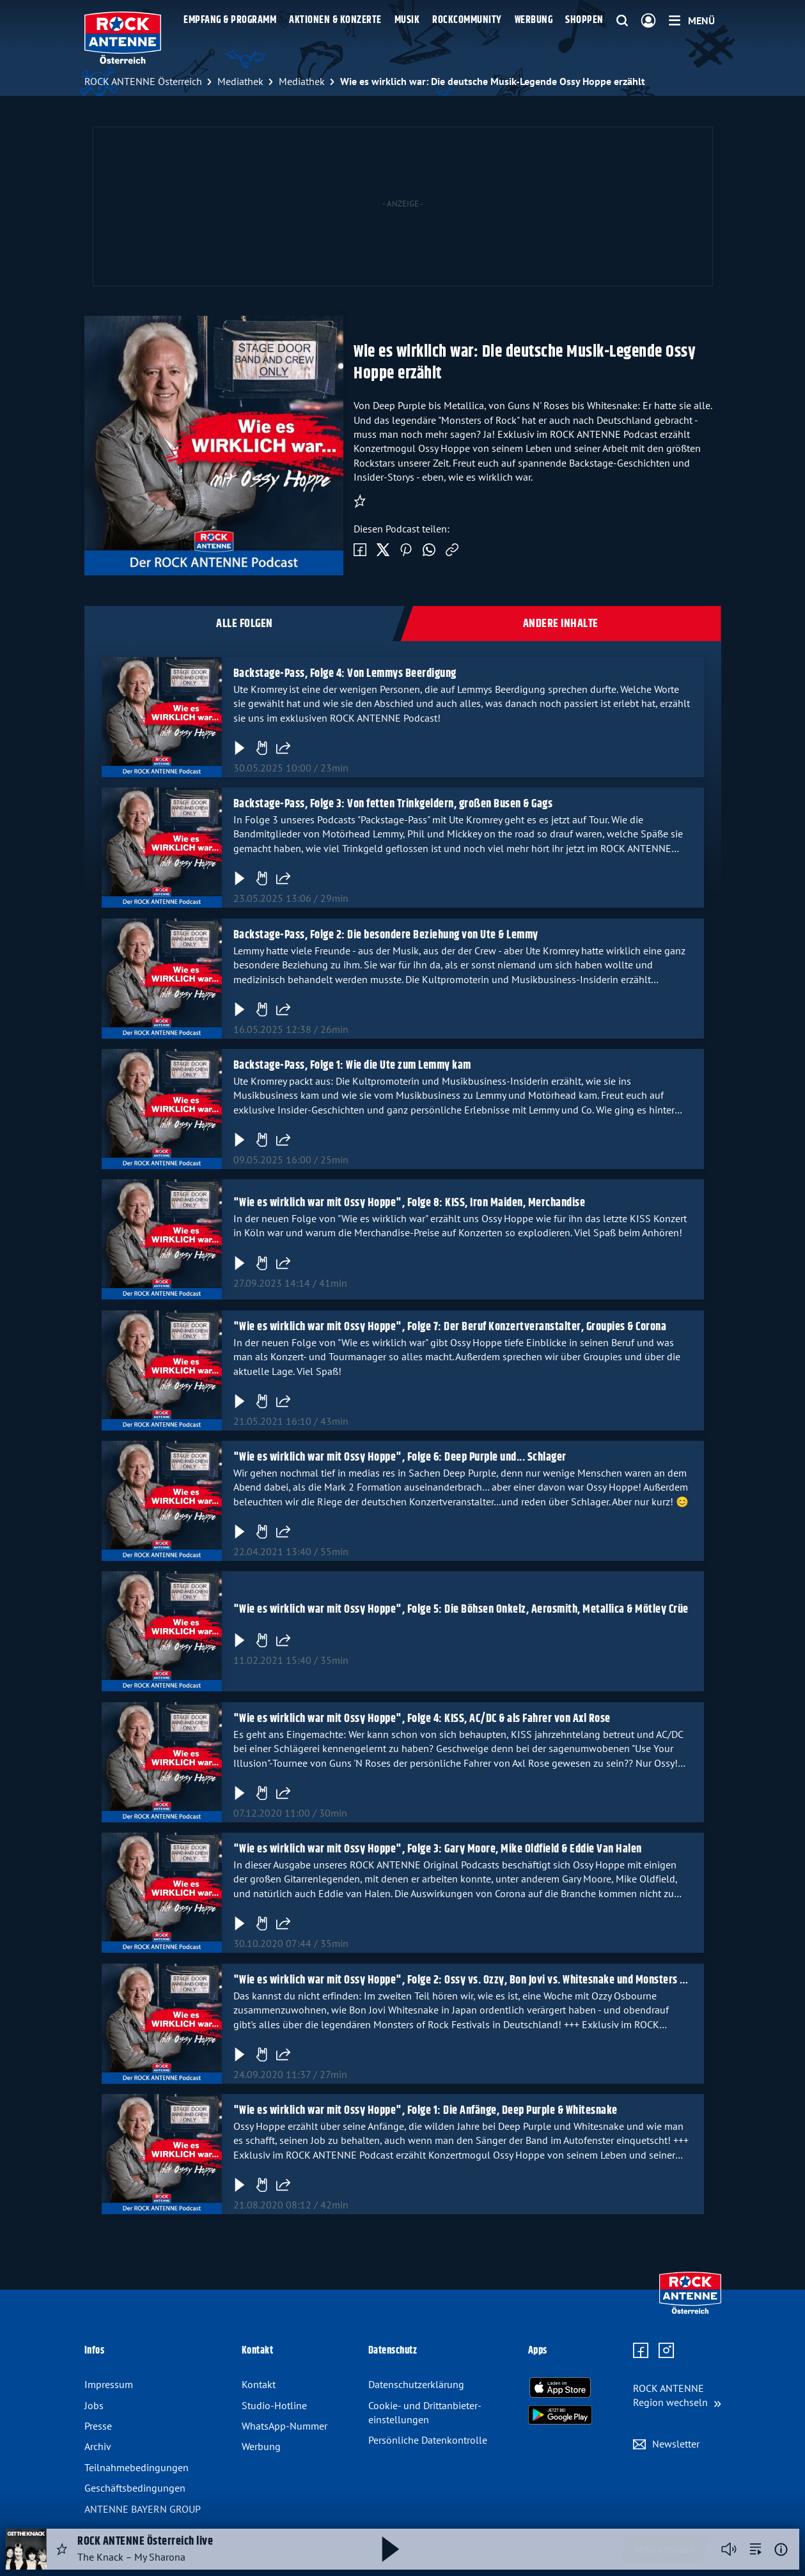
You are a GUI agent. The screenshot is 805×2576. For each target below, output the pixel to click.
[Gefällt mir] (261, 748)
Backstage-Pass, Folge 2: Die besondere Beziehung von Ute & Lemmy (385, 935)
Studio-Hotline (274, 2405)
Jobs (94, 2405)
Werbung (534, 20)
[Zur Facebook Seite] (640, 2351)
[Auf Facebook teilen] (359, 550)
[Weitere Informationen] (781, 2549)
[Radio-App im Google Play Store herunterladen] (560, 2415)
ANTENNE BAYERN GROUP (142, 2508)
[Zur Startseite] (690, 2311)
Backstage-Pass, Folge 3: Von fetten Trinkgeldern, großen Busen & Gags (392, 804)
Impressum (108, 2384)
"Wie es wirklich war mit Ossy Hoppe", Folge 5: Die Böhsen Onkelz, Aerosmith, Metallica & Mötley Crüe (460, 1609)
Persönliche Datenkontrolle (427, 2439)
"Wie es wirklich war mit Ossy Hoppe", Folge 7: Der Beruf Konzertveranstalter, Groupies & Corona (449, 1327)
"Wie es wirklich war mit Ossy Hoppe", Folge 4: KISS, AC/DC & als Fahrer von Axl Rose (421, 1719)
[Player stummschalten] (729, 2549)
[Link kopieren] (452, 550)
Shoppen (584, 20)
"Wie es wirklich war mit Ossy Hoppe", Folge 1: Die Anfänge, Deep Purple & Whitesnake (425, 2111)
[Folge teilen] (282, 748)
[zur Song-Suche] (756, 2549)
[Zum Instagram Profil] (666, 2351)
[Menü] (691, 20)
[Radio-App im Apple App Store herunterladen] (560, 2387)
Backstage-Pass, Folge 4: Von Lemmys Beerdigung (344, 674)
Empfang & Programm (230, 20)
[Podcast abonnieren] (360, 501)
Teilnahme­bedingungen (136, 2467)
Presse (98, 2425)
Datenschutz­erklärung (416, 2384)
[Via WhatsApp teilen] (429, 550)
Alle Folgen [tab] (244, 624)
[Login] (648, 21)
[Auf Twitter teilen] (383, 550)
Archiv (97, 2446)
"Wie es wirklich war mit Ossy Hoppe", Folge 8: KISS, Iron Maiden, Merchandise (409, 1204)
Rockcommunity (467, 20)
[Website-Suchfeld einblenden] (622, 21)
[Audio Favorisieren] (62, 2549)
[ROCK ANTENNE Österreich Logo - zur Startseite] (122, 38)
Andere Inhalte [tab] (560, 624)
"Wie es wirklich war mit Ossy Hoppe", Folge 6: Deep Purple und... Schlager (399, 1457)
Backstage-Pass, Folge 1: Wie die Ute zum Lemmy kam (352, 1066)
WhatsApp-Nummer (284, 2425)
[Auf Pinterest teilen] (406, 550)
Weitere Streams (664, 2550)
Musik (407, 20)
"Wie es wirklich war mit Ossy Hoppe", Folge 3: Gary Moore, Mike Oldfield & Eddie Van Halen (437, 1849)
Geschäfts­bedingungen (134, 2487)
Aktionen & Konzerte (335, 20)
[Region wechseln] (677, 2395)
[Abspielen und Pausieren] (390, 2549)
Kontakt (259, 2384)
